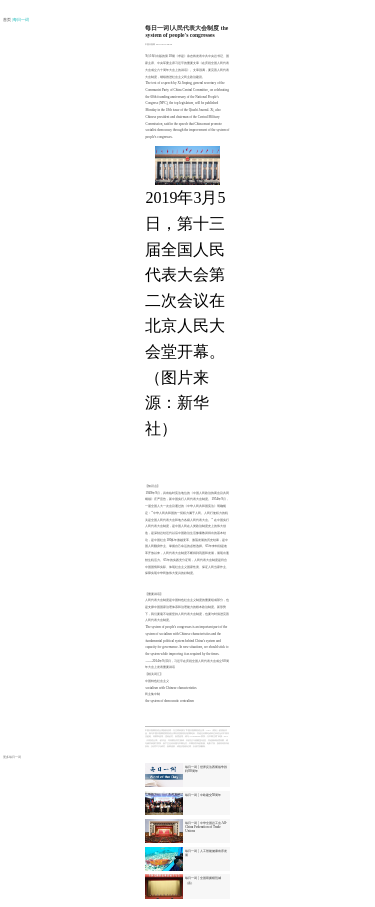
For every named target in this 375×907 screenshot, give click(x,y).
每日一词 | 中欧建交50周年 (203, 795)
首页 (7, 20)
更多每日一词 (12, 757)
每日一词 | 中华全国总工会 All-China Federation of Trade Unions (206, 827)
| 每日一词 (21, 20)
